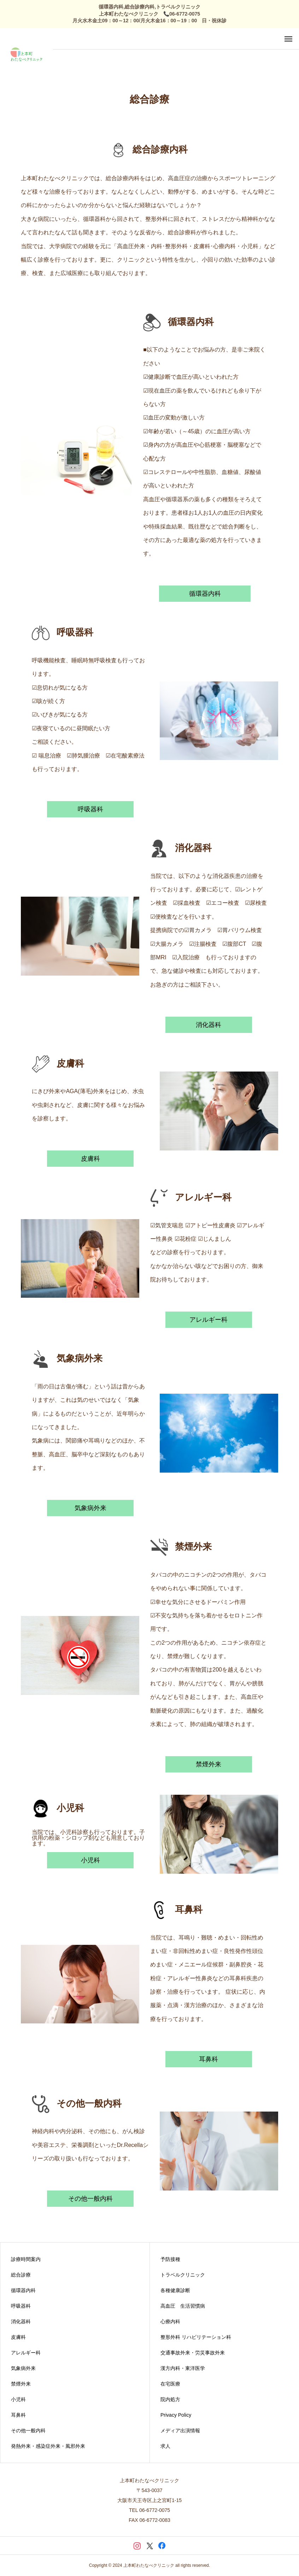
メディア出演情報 (180, 2430)
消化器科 (208, 1024)
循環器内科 (205, 593)
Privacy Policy (175, 2414)
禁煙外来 (208, 1764)
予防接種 (170, 2259)
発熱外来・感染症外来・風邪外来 (48, 2446)
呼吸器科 (90, 809)
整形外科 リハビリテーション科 (195, 2337)
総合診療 (21, 2274)
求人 (165, 2446)
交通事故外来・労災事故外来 (192, 2352)
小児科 (90, 1860)
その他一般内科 (90, 2198)
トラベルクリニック (182, 2274)
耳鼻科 (208, 2059)
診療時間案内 (26, 2259)
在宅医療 (170, 2383)
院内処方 (170, 2399)
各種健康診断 (175, 2290)
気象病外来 (90, 1508)
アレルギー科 (208, 1319)
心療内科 (170, 2321)
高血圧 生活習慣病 (182, 2305)
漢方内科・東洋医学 (182, 2368)
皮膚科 (90, 1158)
